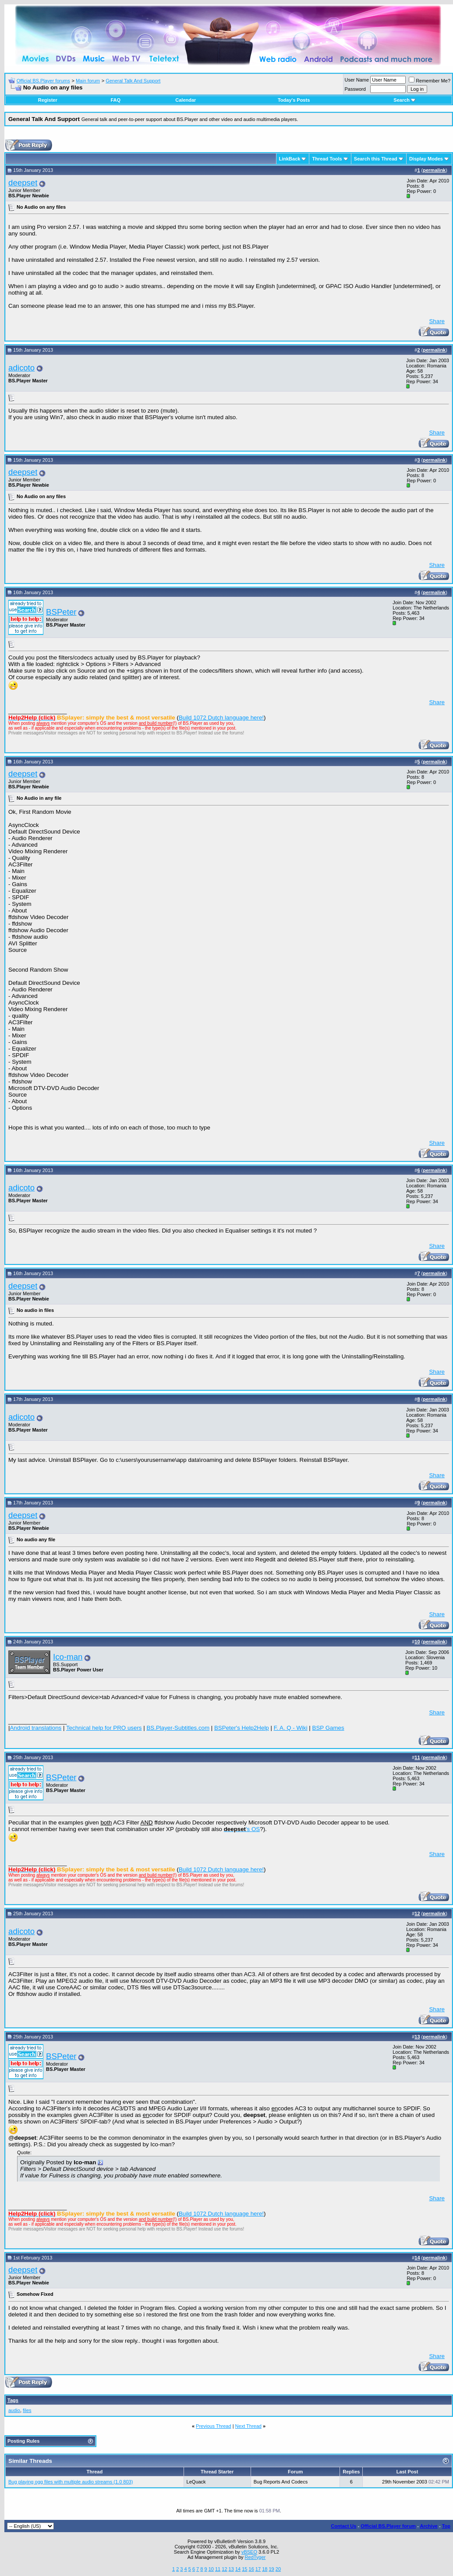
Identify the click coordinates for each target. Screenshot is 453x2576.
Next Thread (248, 2426)
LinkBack (290, 158)
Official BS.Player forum (388, 2526)
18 (264, 2569)
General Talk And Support (133, 80)
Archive (429, 2526)
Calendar (185, 100)
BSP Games (328, 1727)
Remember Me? (429, 80)
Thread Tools (327, 158)
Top (446, 2526)
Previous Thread (213, 2426)
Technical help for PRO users (104, 1727)
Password (355, 89)
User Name (357, 79)
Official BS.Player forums (43, 80)
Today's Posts (294, 100)
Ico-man (67, 1656)
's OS (242, 1829)
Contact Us (343, 2526)
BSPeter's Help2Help (241, 1727)
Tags (12, 2400)
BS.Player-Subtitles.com (177, 1727)
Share (437, 321)
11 (217, 2569)
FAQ (115, 100)
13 (231, 2569)
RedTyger (255, 2557)
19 (271, 2569)
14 (238, 2569)
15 (244, 2569)
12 (224, 2569)
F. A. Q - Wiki (291, 1727)
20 (278, 2569)
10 (211, 2569)
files (27, 2410)
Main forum (88, 80)
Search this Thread (375, 158)
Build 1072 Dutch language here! (221, 717)
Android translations (35, 1727)
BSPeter (61, 611)
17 (258, 2569)
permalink (434, 170)
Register (47, 100)
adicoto (21, 367)
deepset (22, 182)
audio (14, 2410)
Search (404, 100)
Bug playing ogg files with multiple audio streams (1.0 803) (70, 2481)
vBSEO (249, 2552)
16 (251, 2569)
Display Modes (426, 158)
